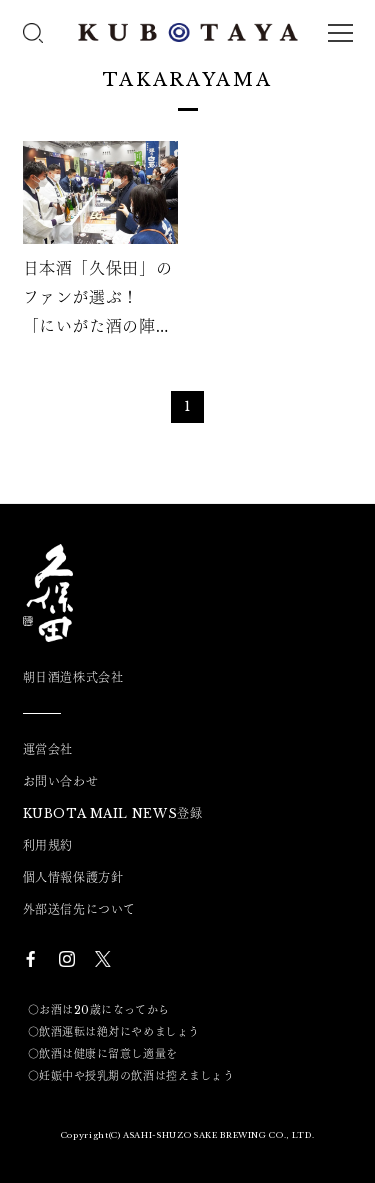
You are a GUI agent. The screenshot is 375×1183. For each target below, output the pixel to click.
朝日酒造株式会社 (73, 678)
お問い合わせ (61, 782)
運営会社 (48, 750)
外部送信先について (79, 910)
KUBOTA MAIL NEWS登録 (113, 814)
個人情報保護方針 (73, 878)
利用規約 (48, 846)
